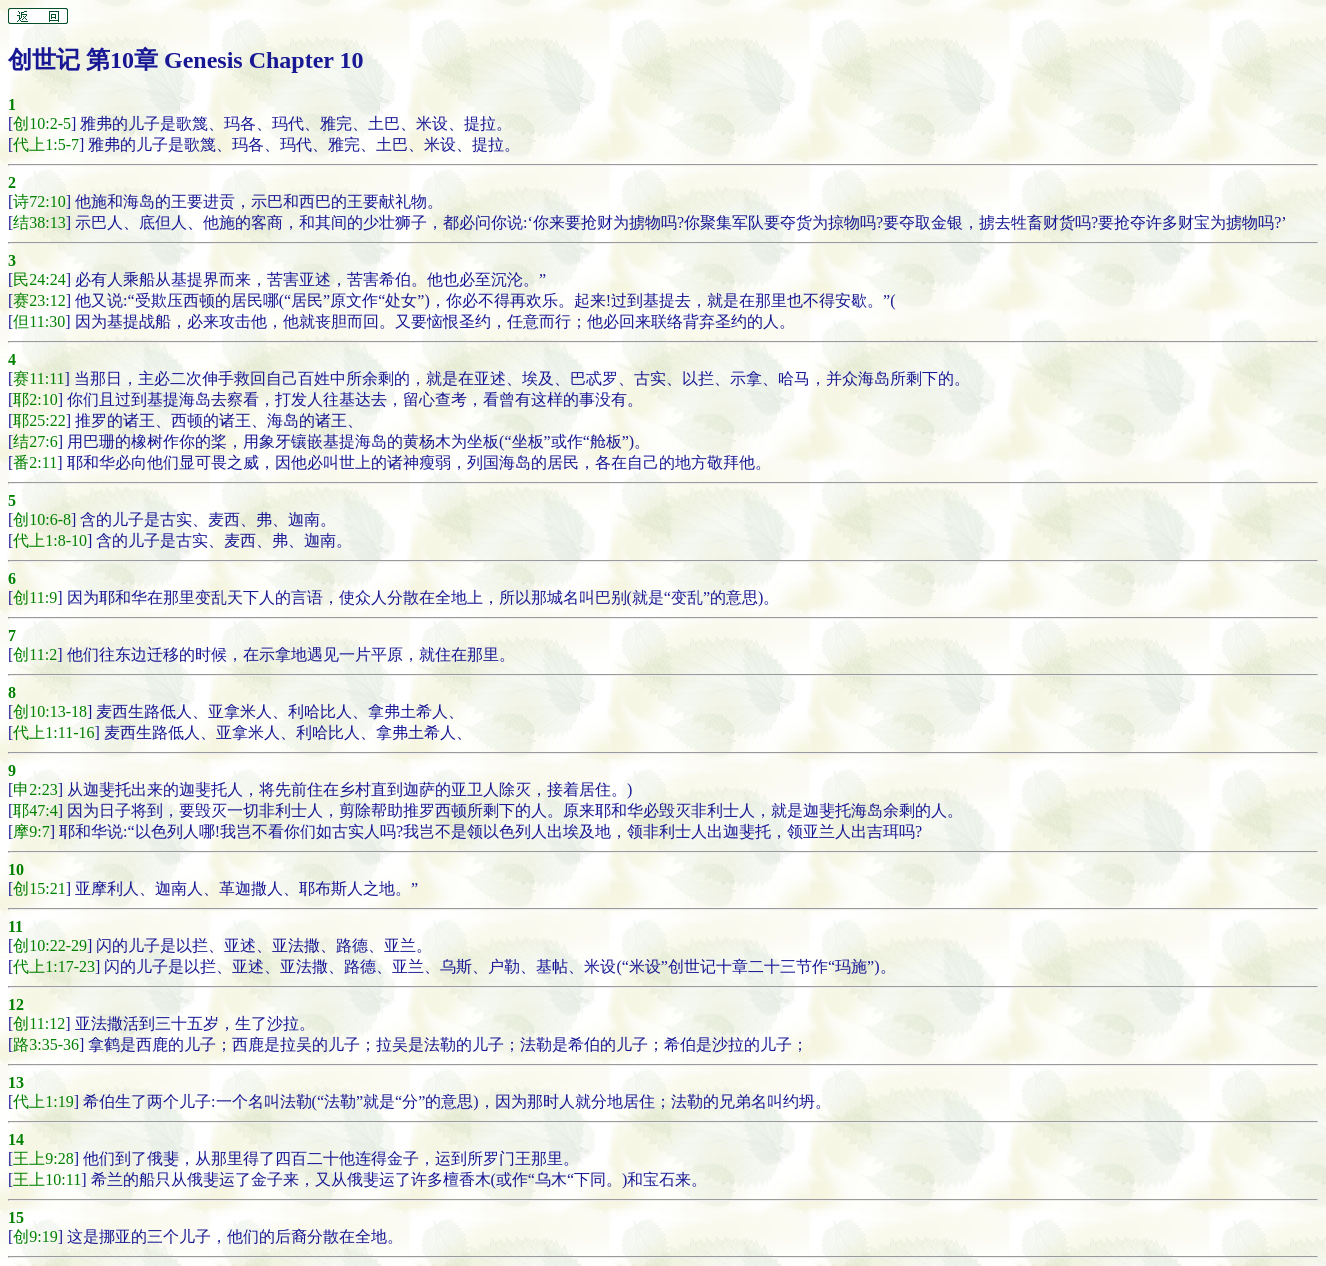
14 (16, 1139)
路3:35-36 (46, 1044)
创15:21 (39, 888)
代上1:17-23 (54, 966)
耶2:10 (35, 399)
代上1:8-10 (50, 540)
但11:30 (39, 321)
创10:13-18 (50, 711)
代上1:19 (43, 1101)
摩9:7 (31, 831)
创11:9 (35, 597)
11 (15, 926)
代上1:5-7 (46, 144)
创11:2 (35, 654)
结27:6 (35, 441)
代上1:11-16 (53, 732)
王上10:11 (47, 1179)
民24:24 (39, 279)
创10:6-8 (42, 519)
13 (16, 1082)
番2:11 (35, 462)
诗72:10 (39, 201)
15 (16, 1217)
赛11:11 (38, 378)
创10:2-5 (42, 123)
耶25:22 (39, 420)
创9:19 (35, 1236)
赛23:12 (39, 300)
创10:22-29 (50, 945)
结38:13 (39, 222)
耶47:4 (35, 810)
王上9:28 (43, 1158)
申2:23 (35, 789)
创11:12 (39, 1023)
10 (16, 869)
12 (16, 1004)
